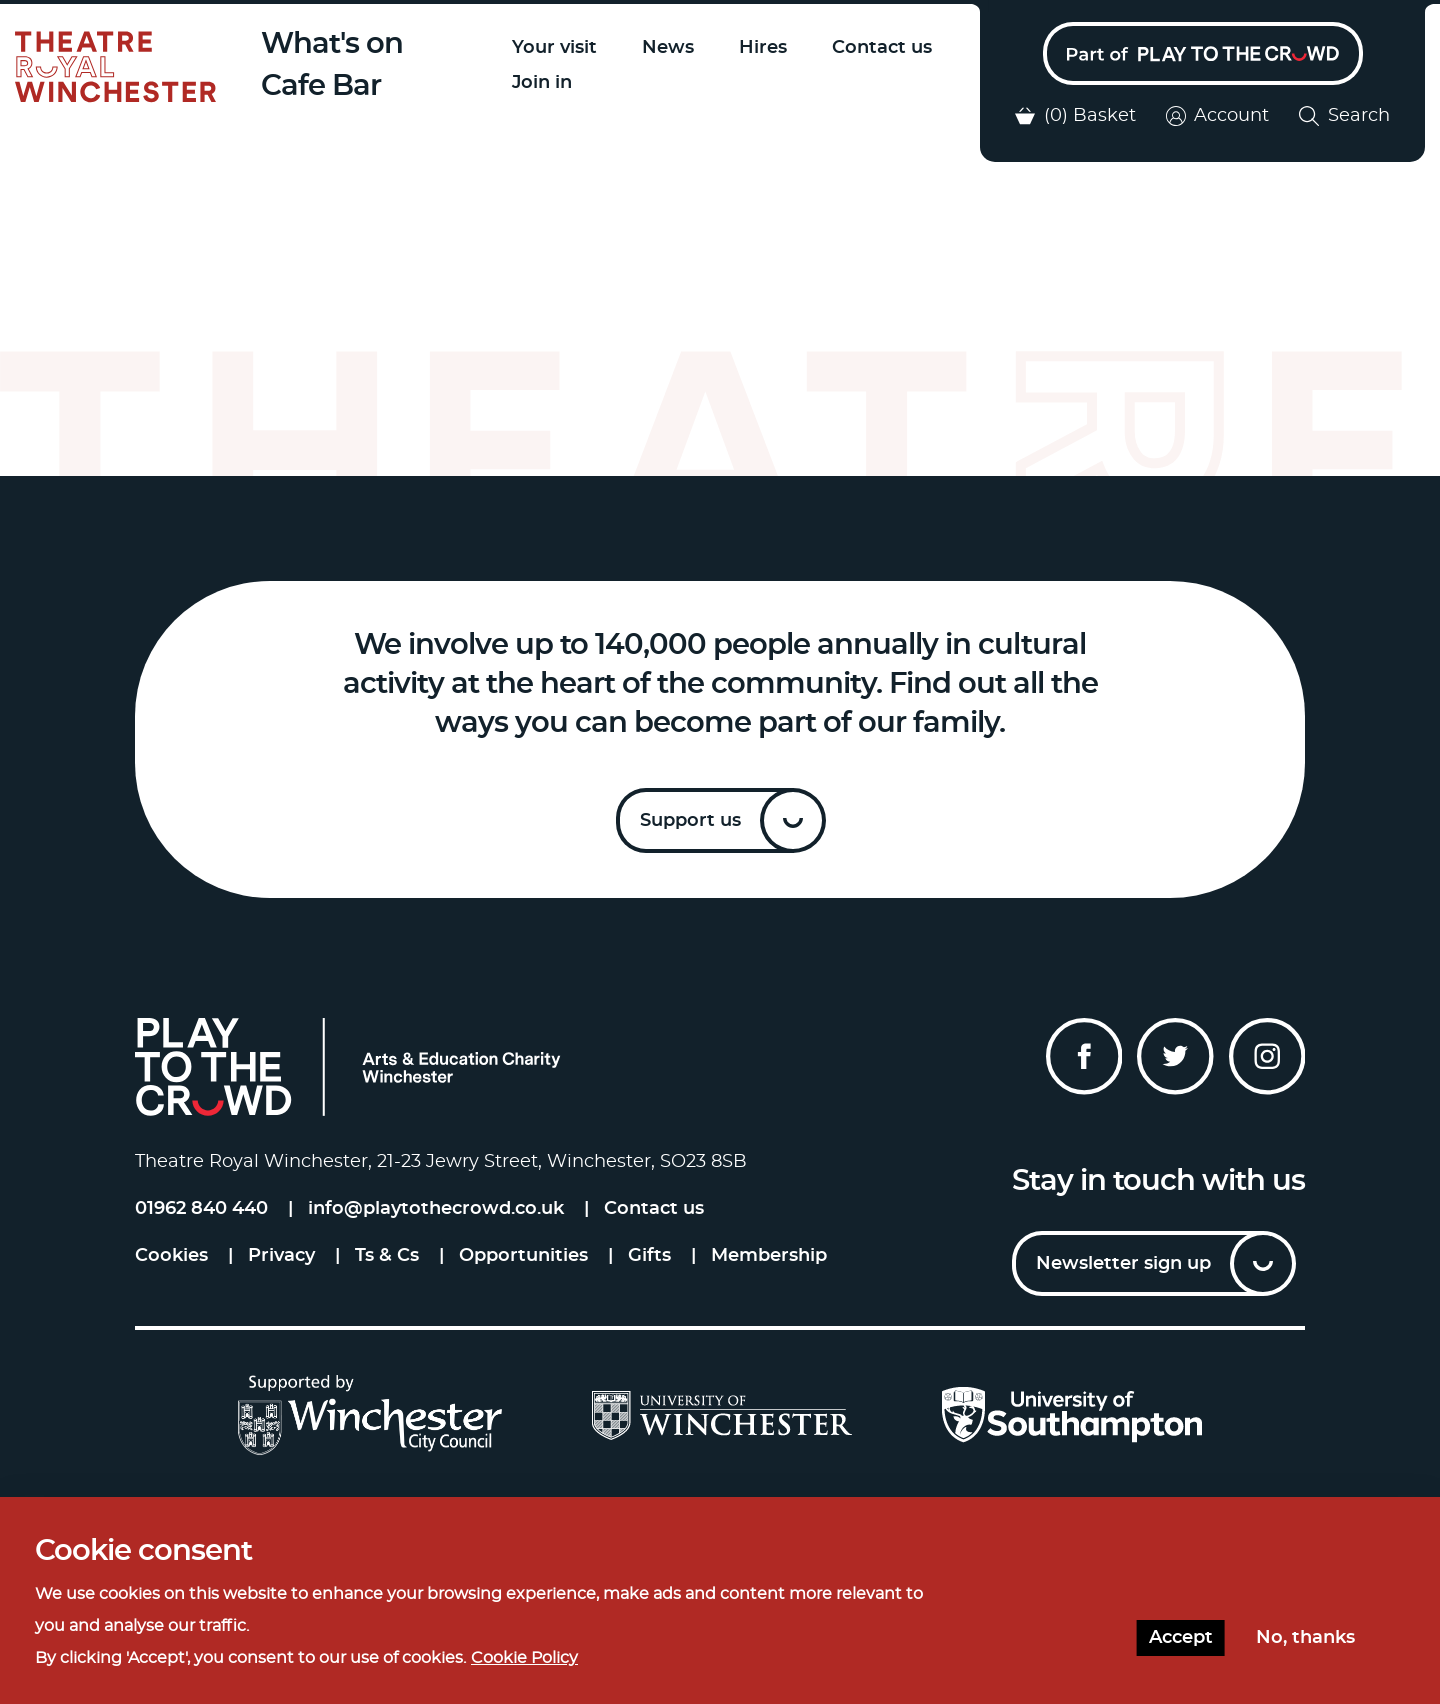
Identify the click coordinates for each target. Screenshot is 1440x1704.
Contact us (882, 48)
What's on (332, 44)
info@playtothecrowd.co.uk (436, 1209)
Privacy (281, 1256)
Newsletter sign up (1123, 1264)
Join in (542, 83)
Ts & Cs (387, 1256)
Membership (769, 1256)
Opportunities (523, 1256)
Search (1344, 116)
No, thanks (1305, 1638)
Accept (1181, 1638)
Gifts (649, 1256)
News (668, 48)
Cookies (171, 1256)
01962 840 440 (201, 1209)
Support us (690, 821)
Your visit (554, 48)
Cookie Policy (524, 1658)
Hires (763, 48)
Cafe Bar (321, 86)
